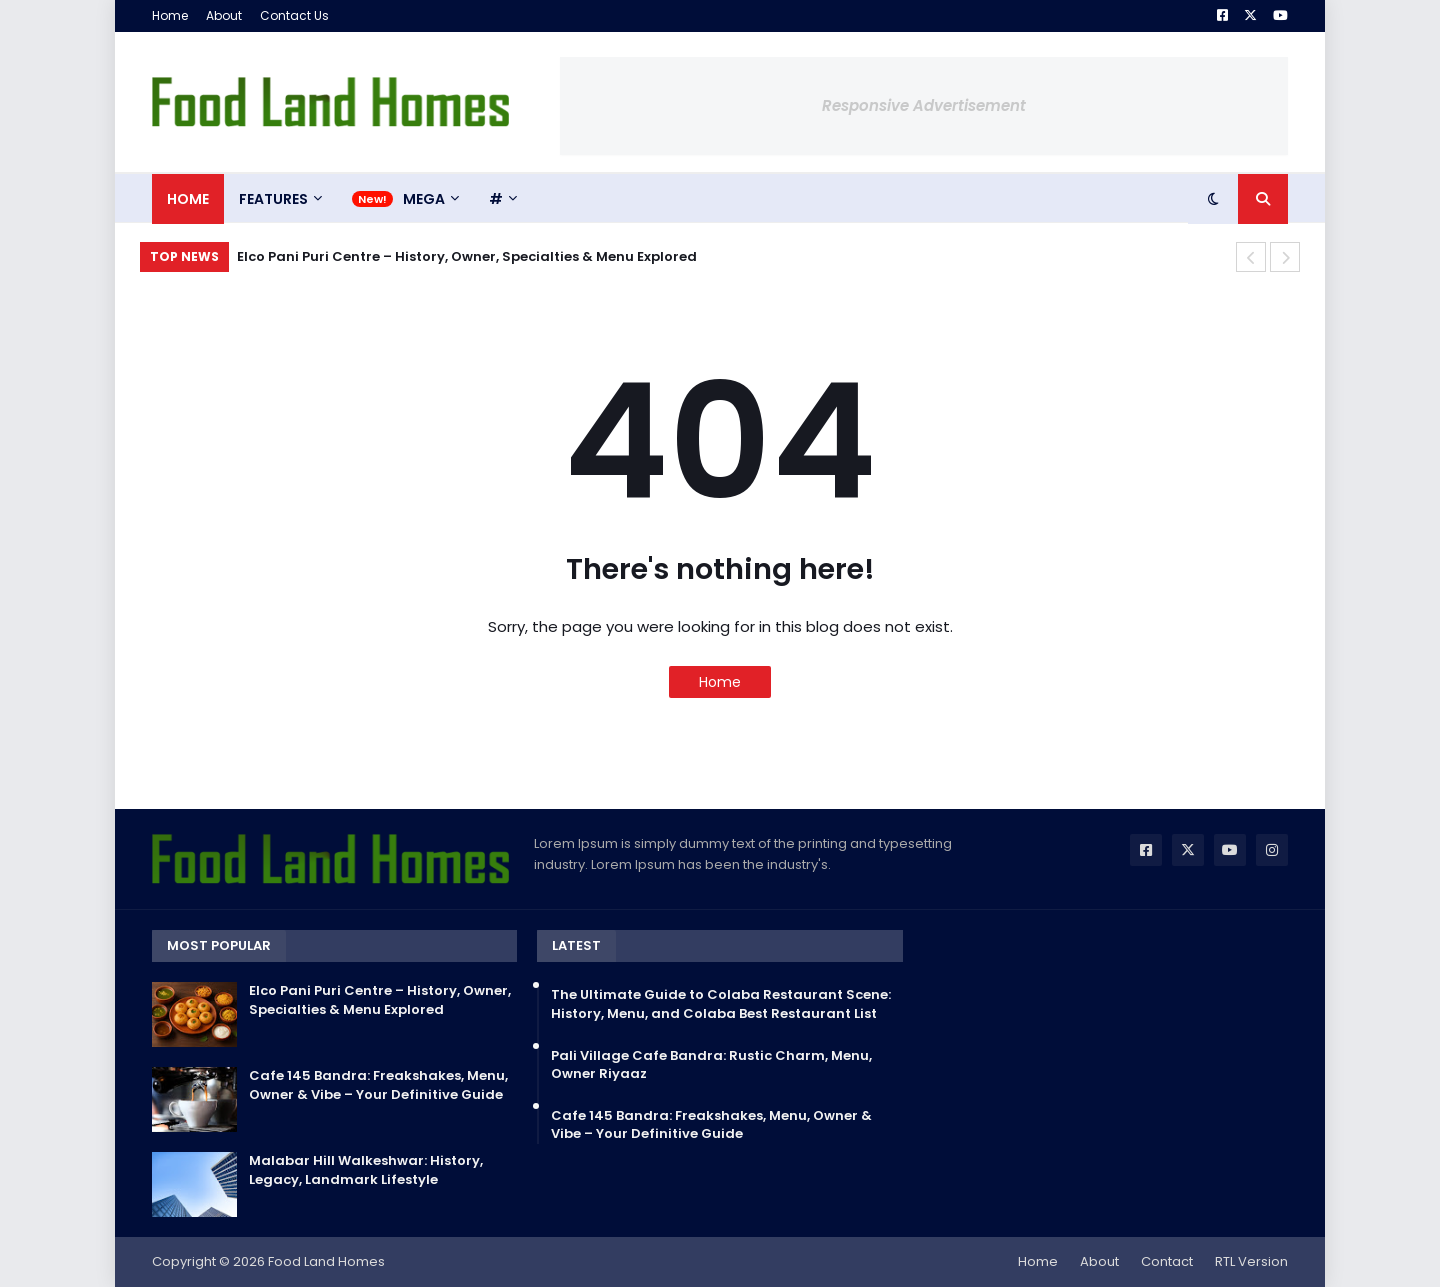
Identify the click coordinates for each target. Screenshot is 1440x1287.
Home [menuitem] (188, 199)
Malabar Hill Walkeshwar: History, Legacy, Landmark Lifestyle (366, 1170)
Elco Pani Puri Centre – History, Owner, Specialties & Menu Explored (467, 256)
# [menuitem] (496, 199)
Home (170, 15)
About (224, 15)
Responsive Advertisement (924, 105)
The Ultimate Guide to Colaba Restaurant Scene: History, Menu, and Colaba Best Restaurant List (721, 1004)
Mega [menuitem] (424, 199)
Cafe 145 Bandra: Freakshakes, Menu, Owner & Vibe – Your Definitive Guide (378, 1085)
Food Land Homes (326, 1261)
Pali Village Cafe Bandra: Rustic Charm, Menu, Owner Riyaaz (711, 1065)
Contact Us (294, 15)
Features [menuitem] (273, 199)
